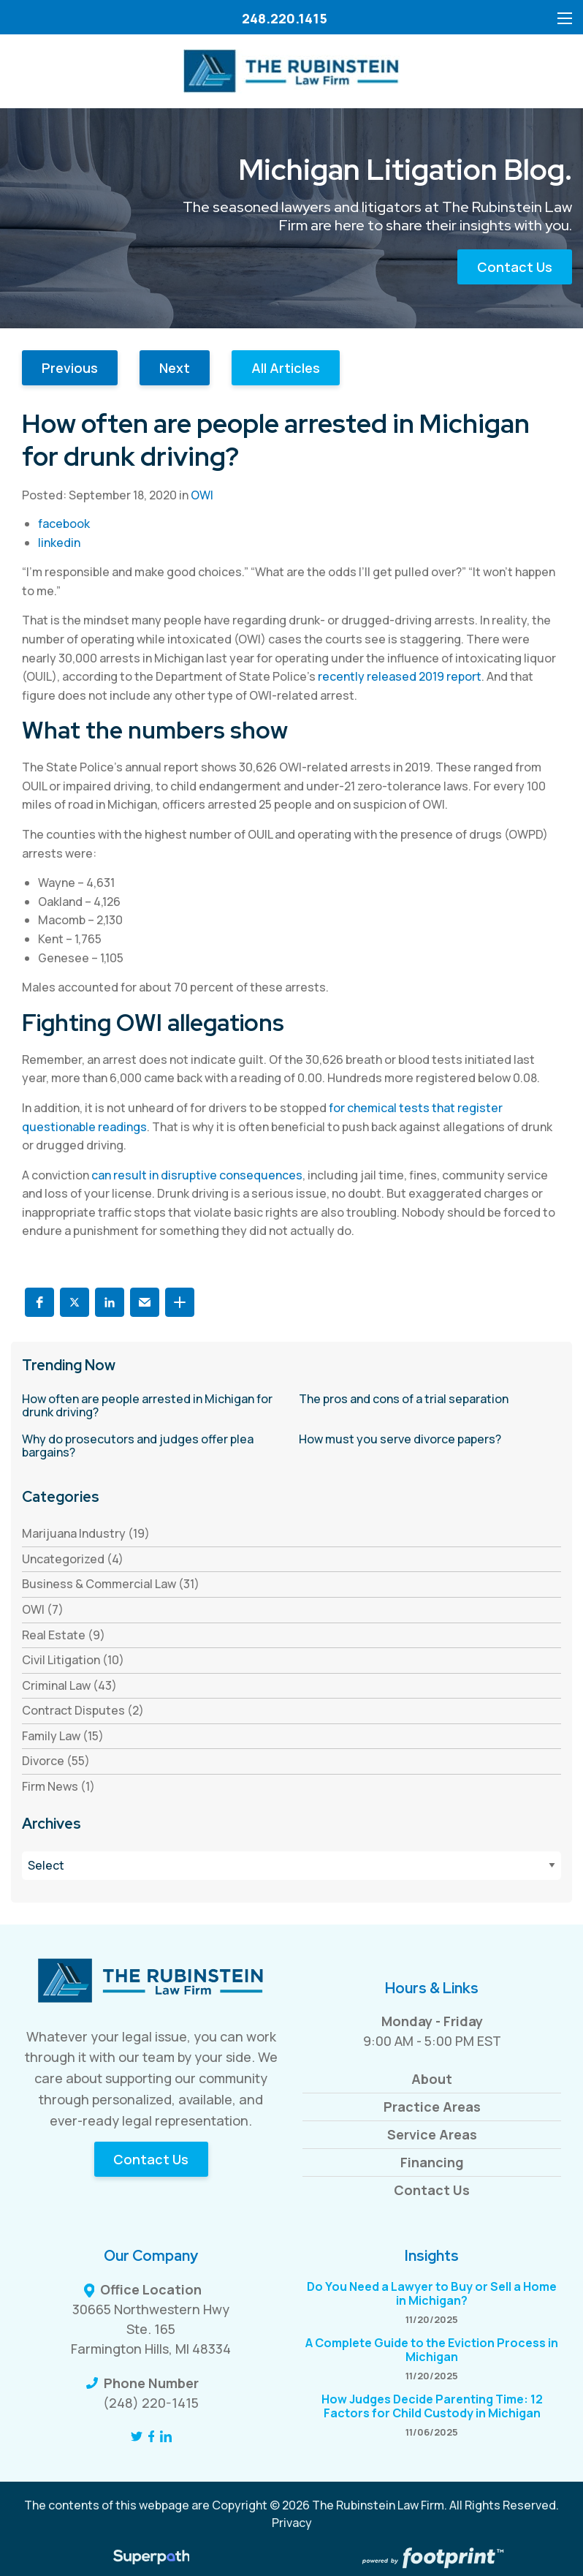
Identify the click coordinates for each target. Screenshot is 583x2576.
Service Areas (432, 2134)
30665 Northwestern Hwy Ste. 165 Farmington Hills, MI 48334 (151, 2328)
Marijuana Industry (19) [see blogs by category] (86, 1533)
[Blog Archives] (291, 1865)
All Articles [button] (285, 368)
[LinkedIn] (166, 2436)
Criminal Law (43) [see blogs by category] (69, 1685)
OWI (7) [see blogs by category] (43, 1609)
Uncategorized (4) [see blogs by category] (72, 1559)
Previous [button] (70, 368)
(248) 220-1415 (151, 2402)
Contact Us (514, 267)
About (431, 2079)
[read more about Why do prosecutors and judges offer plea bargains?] (153, 1446)
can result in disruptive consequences (196, 1175)
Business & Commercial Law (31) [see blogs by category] (110, 1584)
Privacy (292, 2523)
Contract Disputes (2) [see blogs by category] (83, 1710)
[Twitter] (136, 2436)
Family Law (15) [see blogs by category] (63, 1736)
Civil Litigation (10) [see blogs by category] (73, 1660)
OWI (202, 495)
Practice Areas (432, 2106)
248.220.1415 (284, 18)
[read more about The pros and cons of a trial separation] (430, 1399)
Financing (432, 2162)
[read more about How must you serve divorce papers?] (430, 1439)
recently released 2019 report (399, 676)
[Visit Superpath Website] (151, 2559)
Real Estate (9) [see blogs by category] (63, 1635)
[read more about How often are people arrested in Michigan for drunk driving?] (153, 1406)
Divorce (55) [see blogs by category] (56, 1761)
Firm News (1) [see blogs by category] (58, 1786)
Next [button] (174, 368)
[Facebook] (151, 2436)
